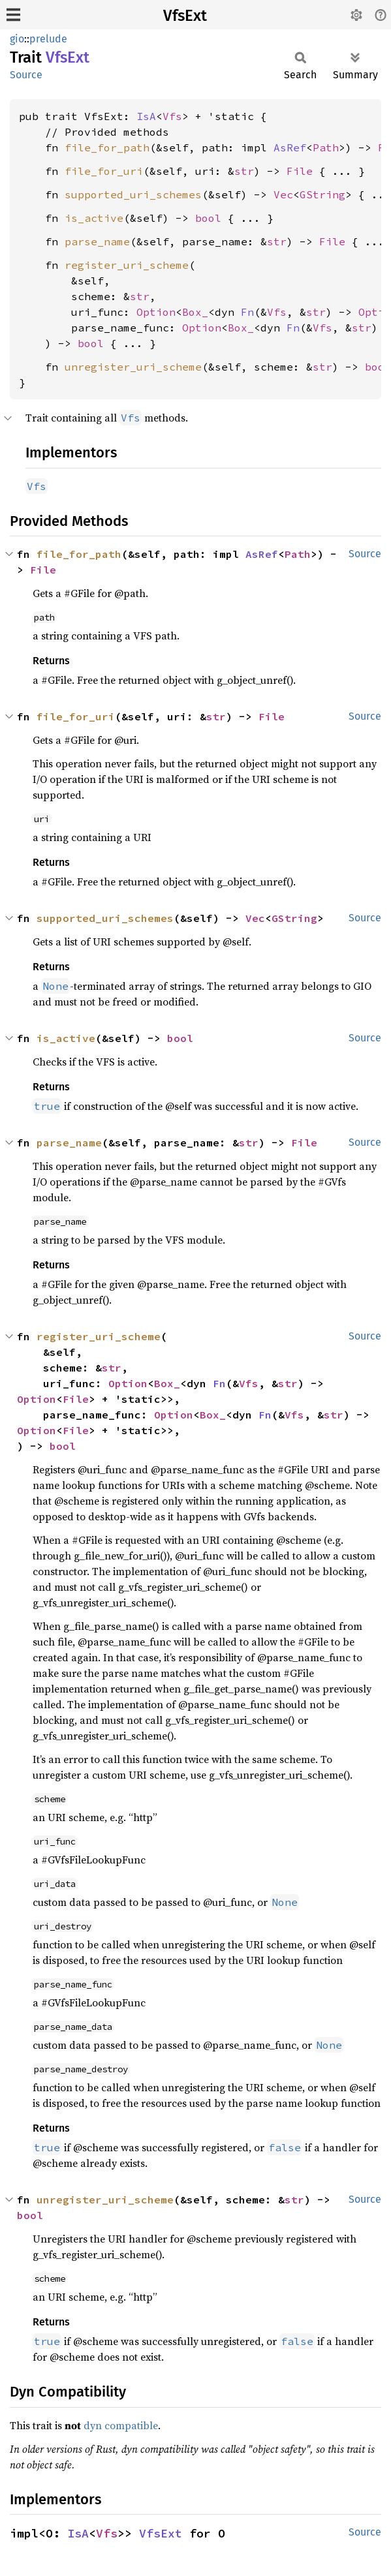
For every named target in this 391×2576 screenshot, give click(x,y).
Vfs (172, 116)
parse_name (97, 241)
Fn (247, 311)
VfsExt (185, 16)
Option (156, 311)
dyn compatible (121, 2425)
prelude (48, 39)
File (300, 170)
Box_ (195, 311)
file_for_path (107, 147)
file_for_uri (104, 170)
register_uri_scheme (127, 264)
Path (326, 147)
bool (208, 217)
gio (17, 39)
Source (26, 75)
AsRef (290, 147)
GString (322, 194)
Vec (283, 194)
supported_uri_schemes (133, 194)
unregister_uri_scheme (133, 366)
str (244, 170)
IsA (146, 116)
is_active (94, 217)
